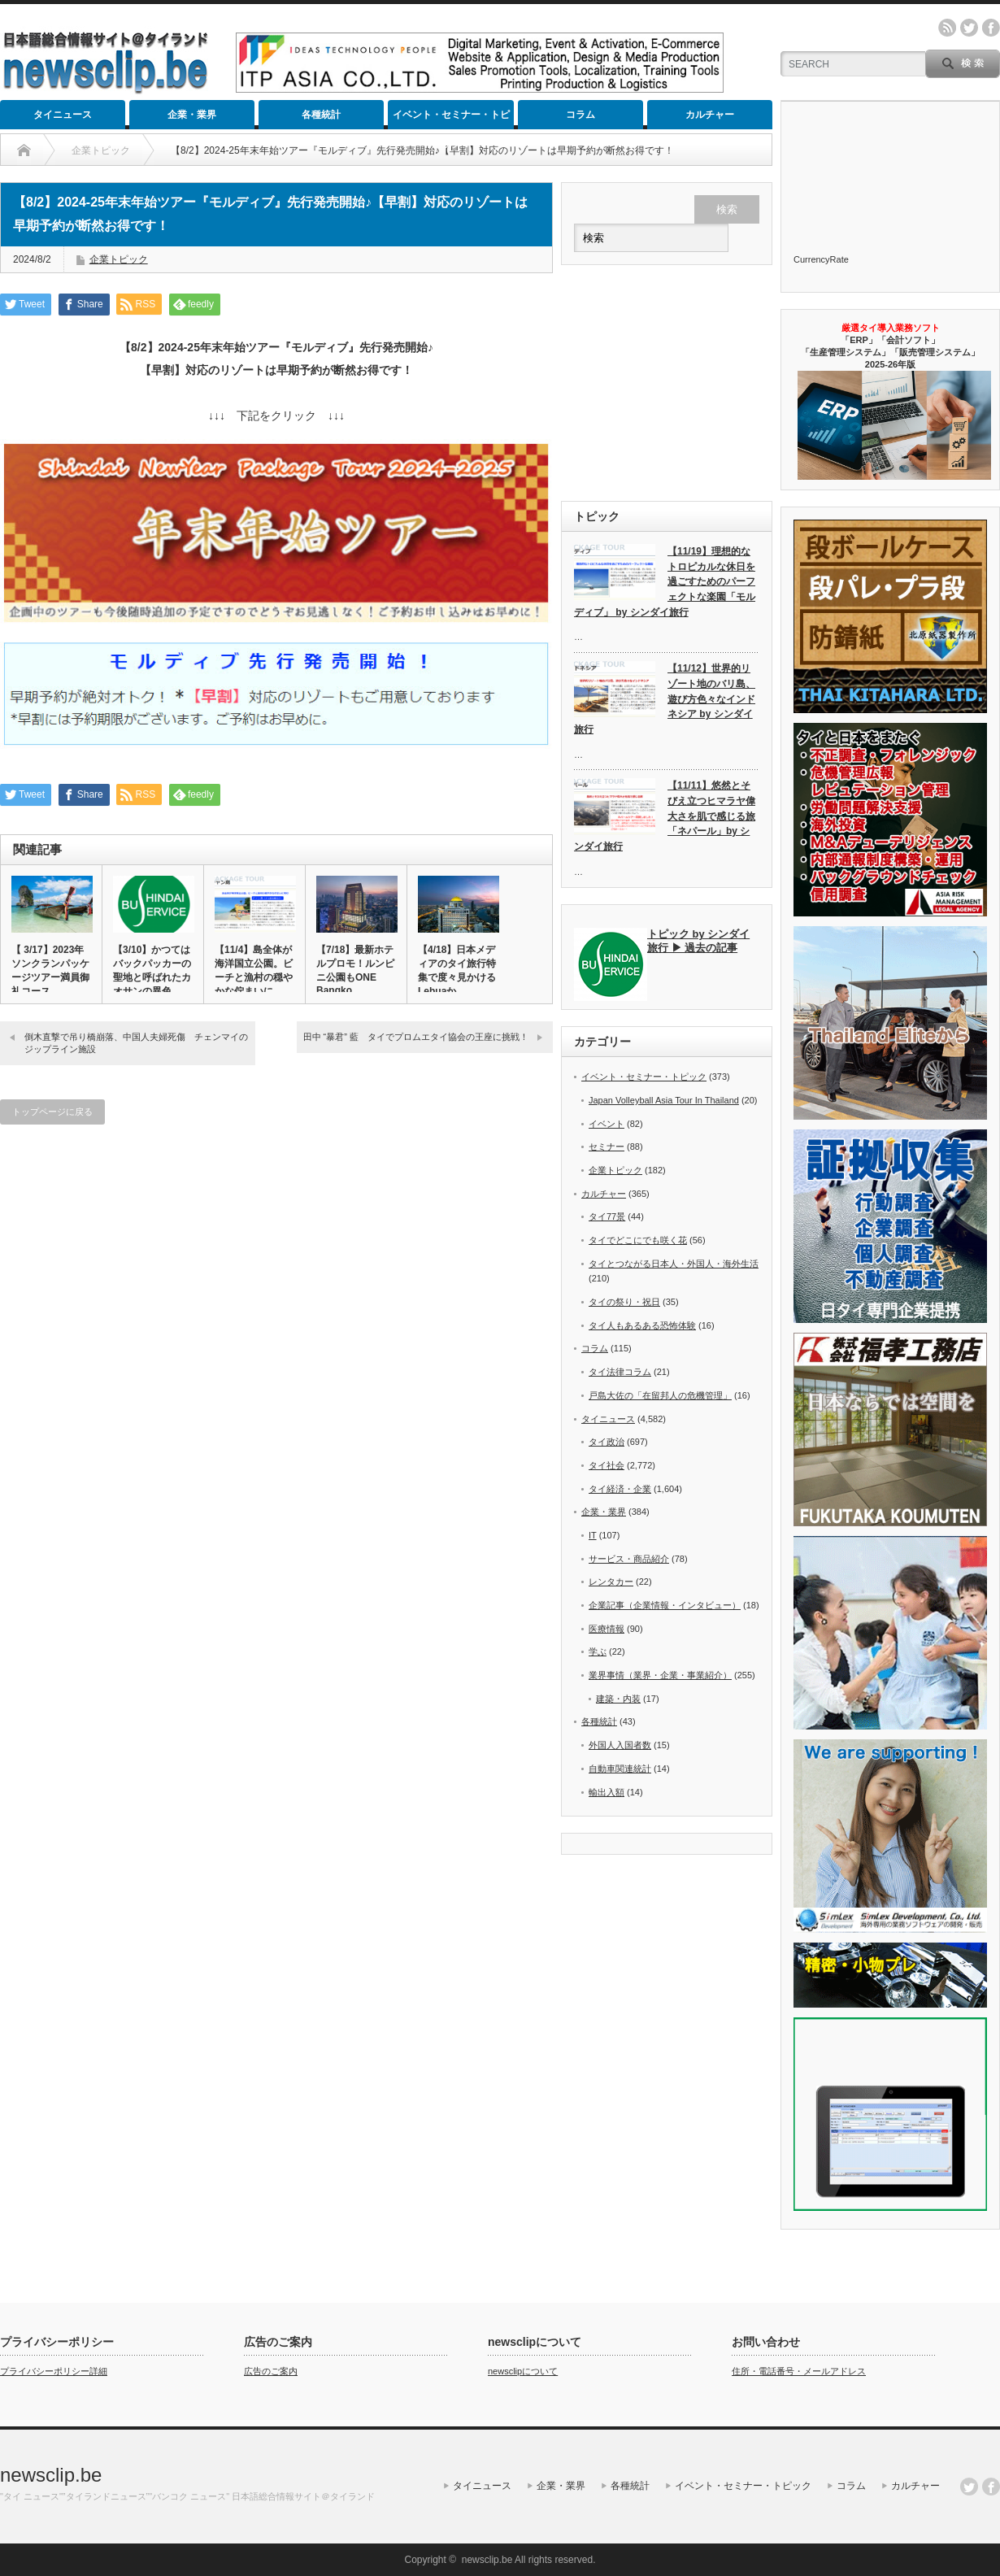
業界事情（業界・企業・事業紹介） (660, 1675)
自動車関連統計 (620, 1768)
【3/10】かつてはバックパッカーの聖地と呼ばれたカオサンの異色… (152, 970)
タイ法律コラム (620, 1372)
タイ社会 (606, 1465)
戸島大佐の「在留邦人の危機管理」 (660, 1395)
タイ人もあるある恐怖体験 (642, 1325)
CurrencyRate (821, 259)
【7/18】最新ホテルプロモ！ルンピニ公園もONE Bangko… (355, 970)
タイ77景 (607, 1216)
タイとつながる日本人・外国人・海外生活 (674, 1263)
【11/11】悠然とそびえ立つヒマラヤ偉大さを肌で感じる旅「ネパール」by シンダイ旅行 (664, 816)
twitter (969, 28)
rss (947, 28)
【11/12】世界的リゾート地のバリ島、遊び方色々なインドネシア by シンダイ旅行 (664, 699)
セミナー (606, 1146)
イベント (606, 1124)
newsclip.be (51, 2475)
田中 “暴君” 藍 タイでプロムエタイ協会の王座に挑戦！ (415, 1037)
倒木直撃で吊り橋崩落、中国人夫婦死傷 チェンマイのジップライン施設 (136, 1043)
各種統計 (321, 114)
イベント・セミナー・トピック (451, 119)
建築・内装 (618, 1699)
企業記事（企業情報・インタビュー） (665, 1605)
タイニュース (62, 114)
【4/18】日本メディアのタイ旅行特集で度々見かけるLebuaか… (457, 970)
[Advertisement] (666, 383)
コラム (580, 114)
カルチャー (709, 114)
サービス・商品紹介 (629, 1559)
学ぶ (598, 1651)
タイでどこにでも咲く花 (638, 1240)
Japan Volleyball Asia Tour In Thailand (664, 1100)
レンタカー (611, 1581)
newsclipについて (523, 2371)
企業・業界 (191, 114)
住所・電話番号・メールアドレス (799, 2371)
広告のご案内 (271, 2371)
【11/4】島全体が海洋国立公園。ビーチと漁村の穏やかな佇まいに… (254, 970)
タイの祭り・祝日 (624, 1302)
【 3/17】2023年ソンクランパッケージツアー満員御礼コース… (50, 970)
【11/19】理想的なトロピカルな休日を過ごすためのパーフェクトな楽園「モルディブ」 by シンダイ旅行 (664, 582)
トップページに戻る (52, 1111)
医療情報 (606, 1629)
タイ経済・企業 (620, 1489)
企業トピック (118, 259)
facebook (991, 28)
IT (593, 1535)
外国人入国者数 (620, 1745)
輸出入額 (606, 1792)
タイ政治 (606, 1442)
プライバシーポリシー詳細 (53, 2371)
